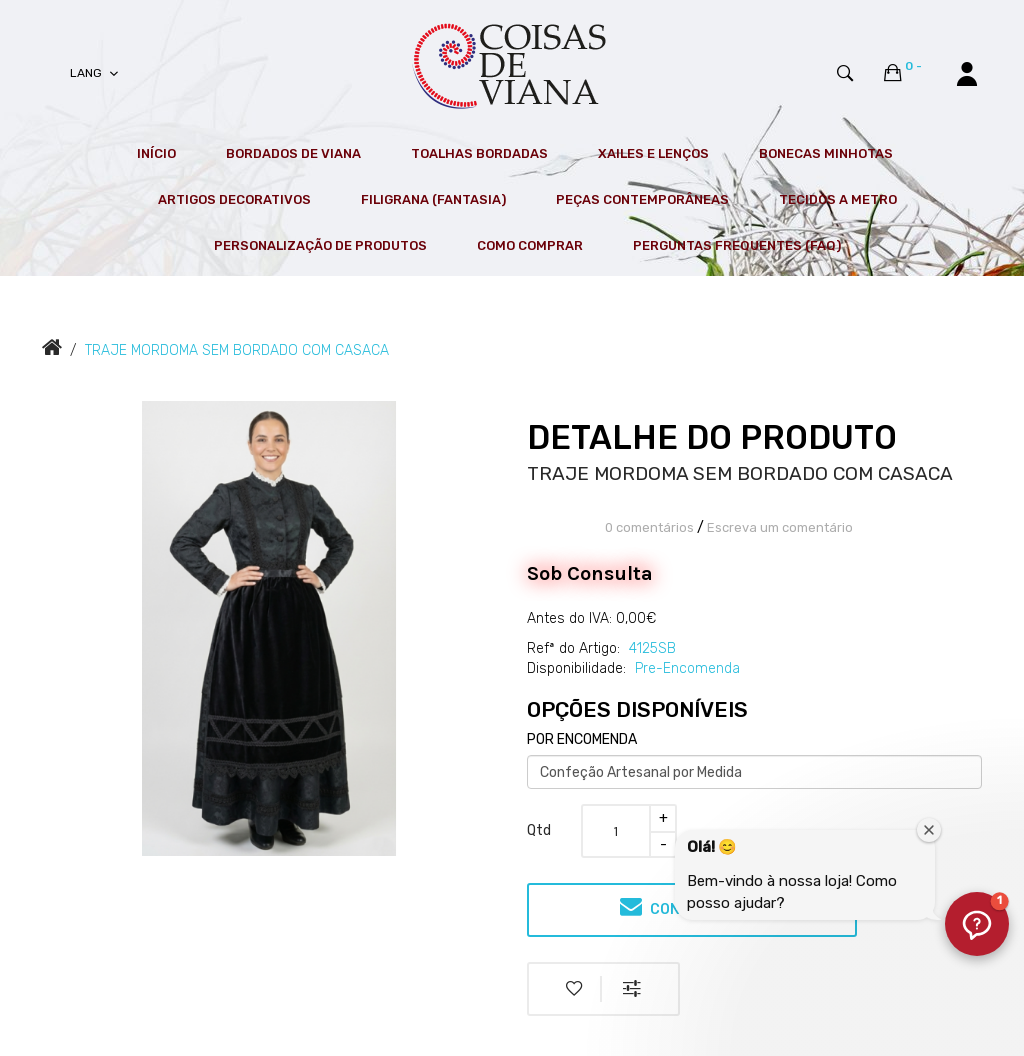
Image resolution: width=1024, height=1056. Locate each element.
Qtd (539, 830)
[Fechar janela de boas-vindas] (929, 830)
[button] (977, 924)
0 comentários (649, 527)
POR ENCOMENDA (582, 739)
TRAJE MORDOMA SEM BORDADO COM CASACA (237, 350)
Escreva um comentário (780, 527)
